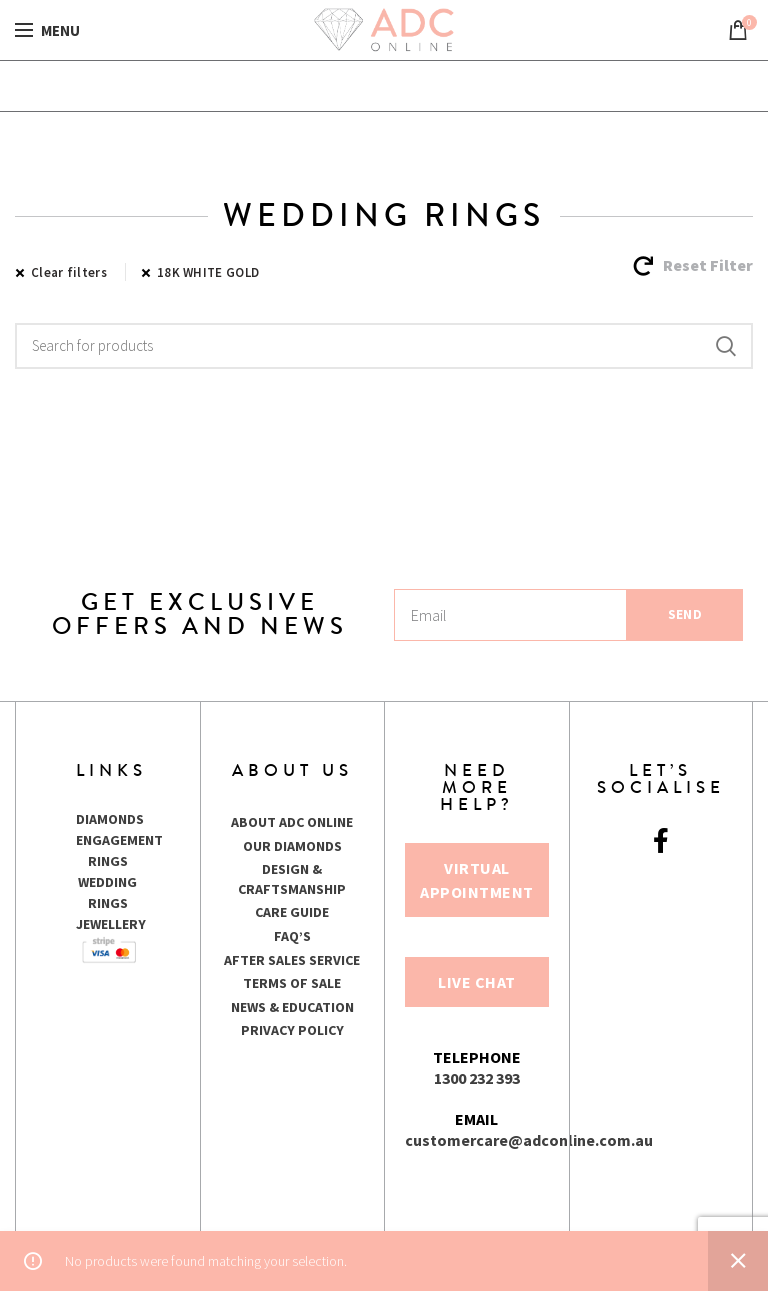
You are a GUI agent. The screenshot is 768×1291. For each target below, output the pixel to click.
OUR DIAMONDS (292, 846)
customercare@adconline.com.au (529, 1140)
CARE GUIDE (292, 912)
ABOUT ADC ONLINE (292, 822)
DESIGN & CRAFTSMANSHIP (292, 879)
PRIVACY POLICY (292, 1030)
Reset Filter (708, 265)
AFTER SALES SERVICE (292, 960)
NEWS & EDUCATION (292, 1007)
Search (726, 346)
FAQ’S (292, 936)
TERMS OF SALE (292, 983)
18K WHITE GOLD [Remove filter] (208, 272)
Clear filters (69, 272)
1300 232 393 (477, 1078)
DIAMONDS (110, 819)
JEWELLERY (111, 924)
